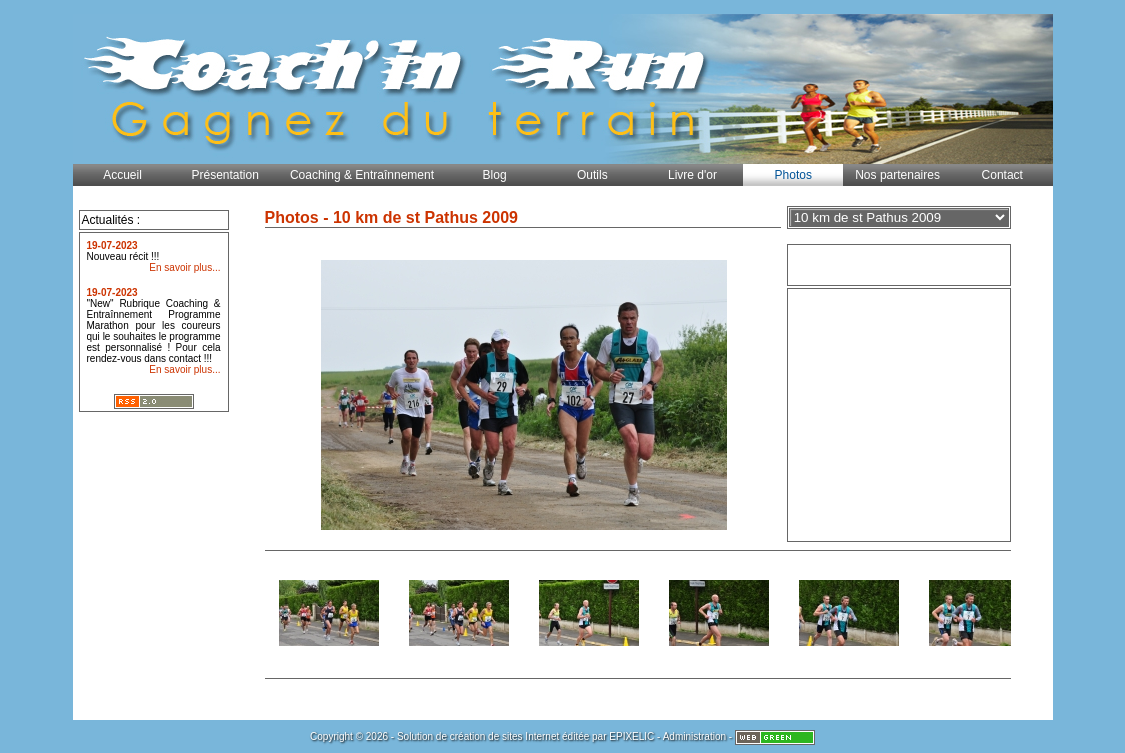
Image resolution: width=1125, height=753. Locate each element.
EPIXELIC (631, 736)
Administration (694, 736)
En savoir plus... (184, 267)
